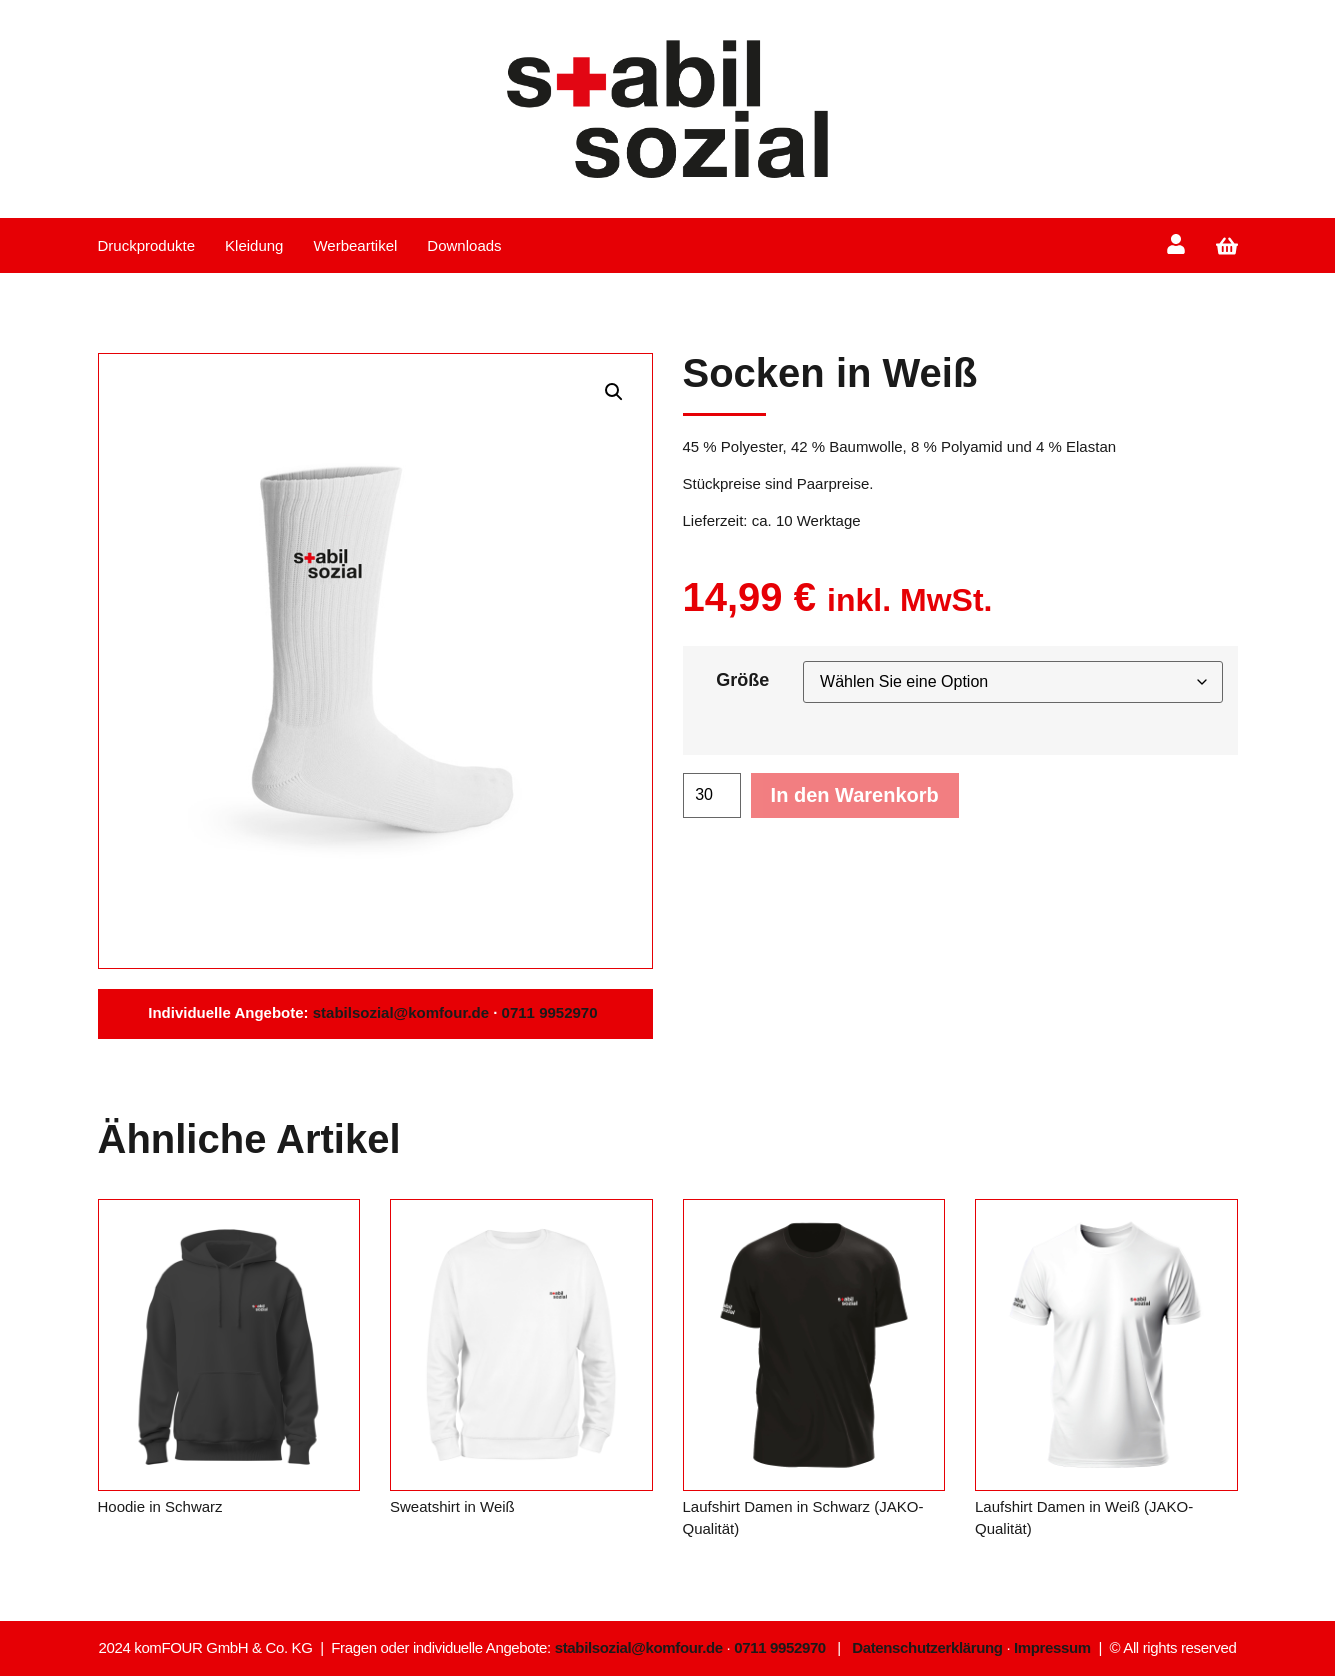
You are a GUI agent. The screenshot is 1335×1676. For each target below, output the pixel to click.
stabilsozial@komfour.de (399, 1012)
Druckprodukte (147, 245)
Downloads (464, 245)
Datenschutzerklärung (927, 1647)
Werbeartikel (355, 245)
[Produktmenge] (712, 795)
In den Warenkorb (855, 795)
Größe (742, 680)
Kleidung (254, 245)
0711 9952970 (552, 1012)
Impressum (1052, 1647)
